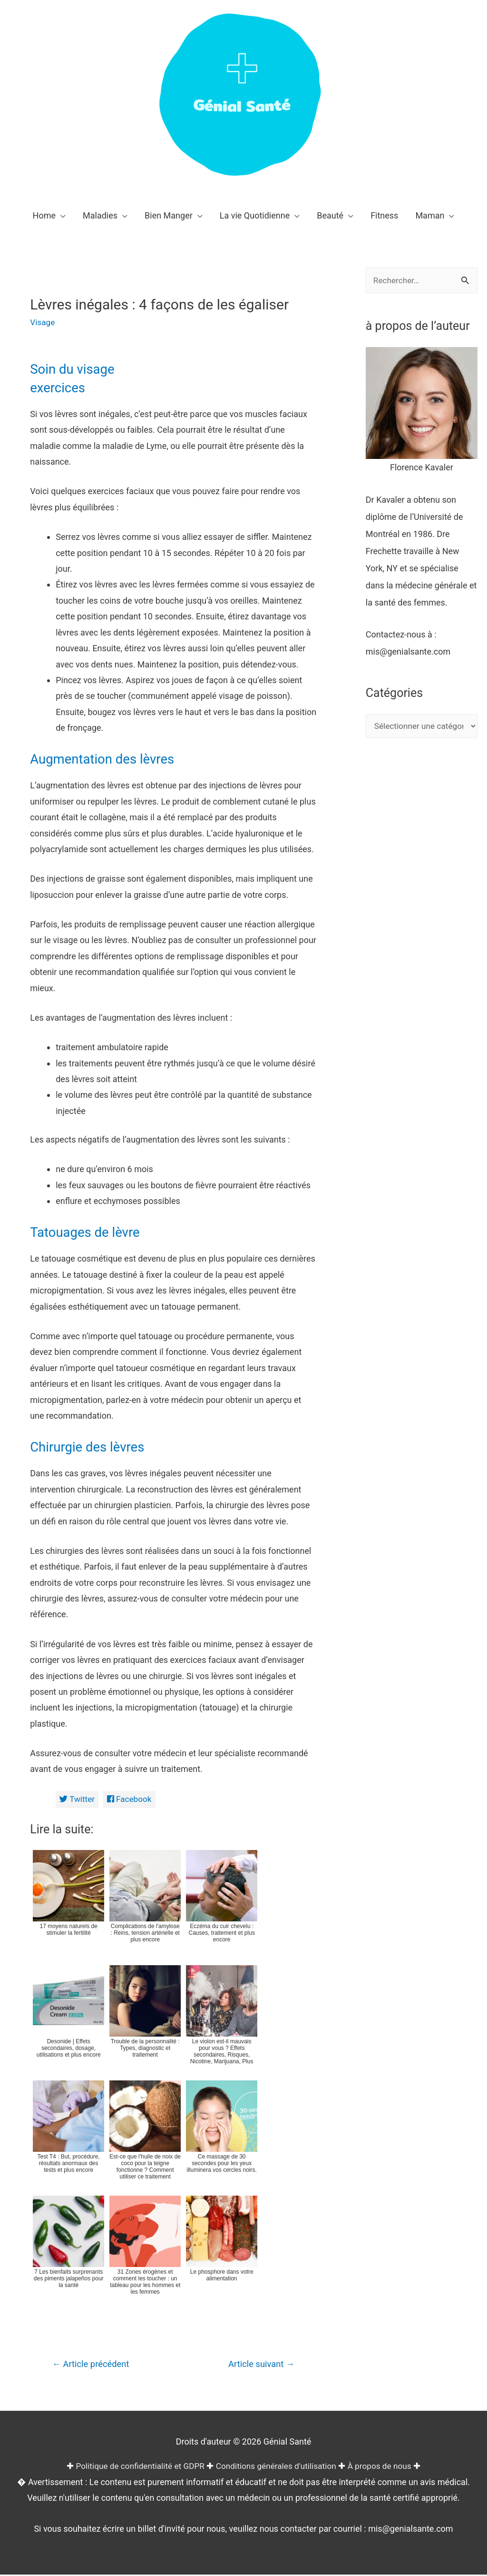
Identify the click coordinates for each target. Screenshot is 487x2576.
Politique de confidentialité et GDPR (135, 2467)
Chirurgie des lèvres (92, 1446)
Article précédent (93, 2364)
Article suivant (259, 2364)
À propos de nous (385, 2467)
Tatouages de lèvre (89, 1231)
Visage (43, 322)
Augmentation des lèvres (108, 758)
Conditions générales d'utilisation (277, 2467)
